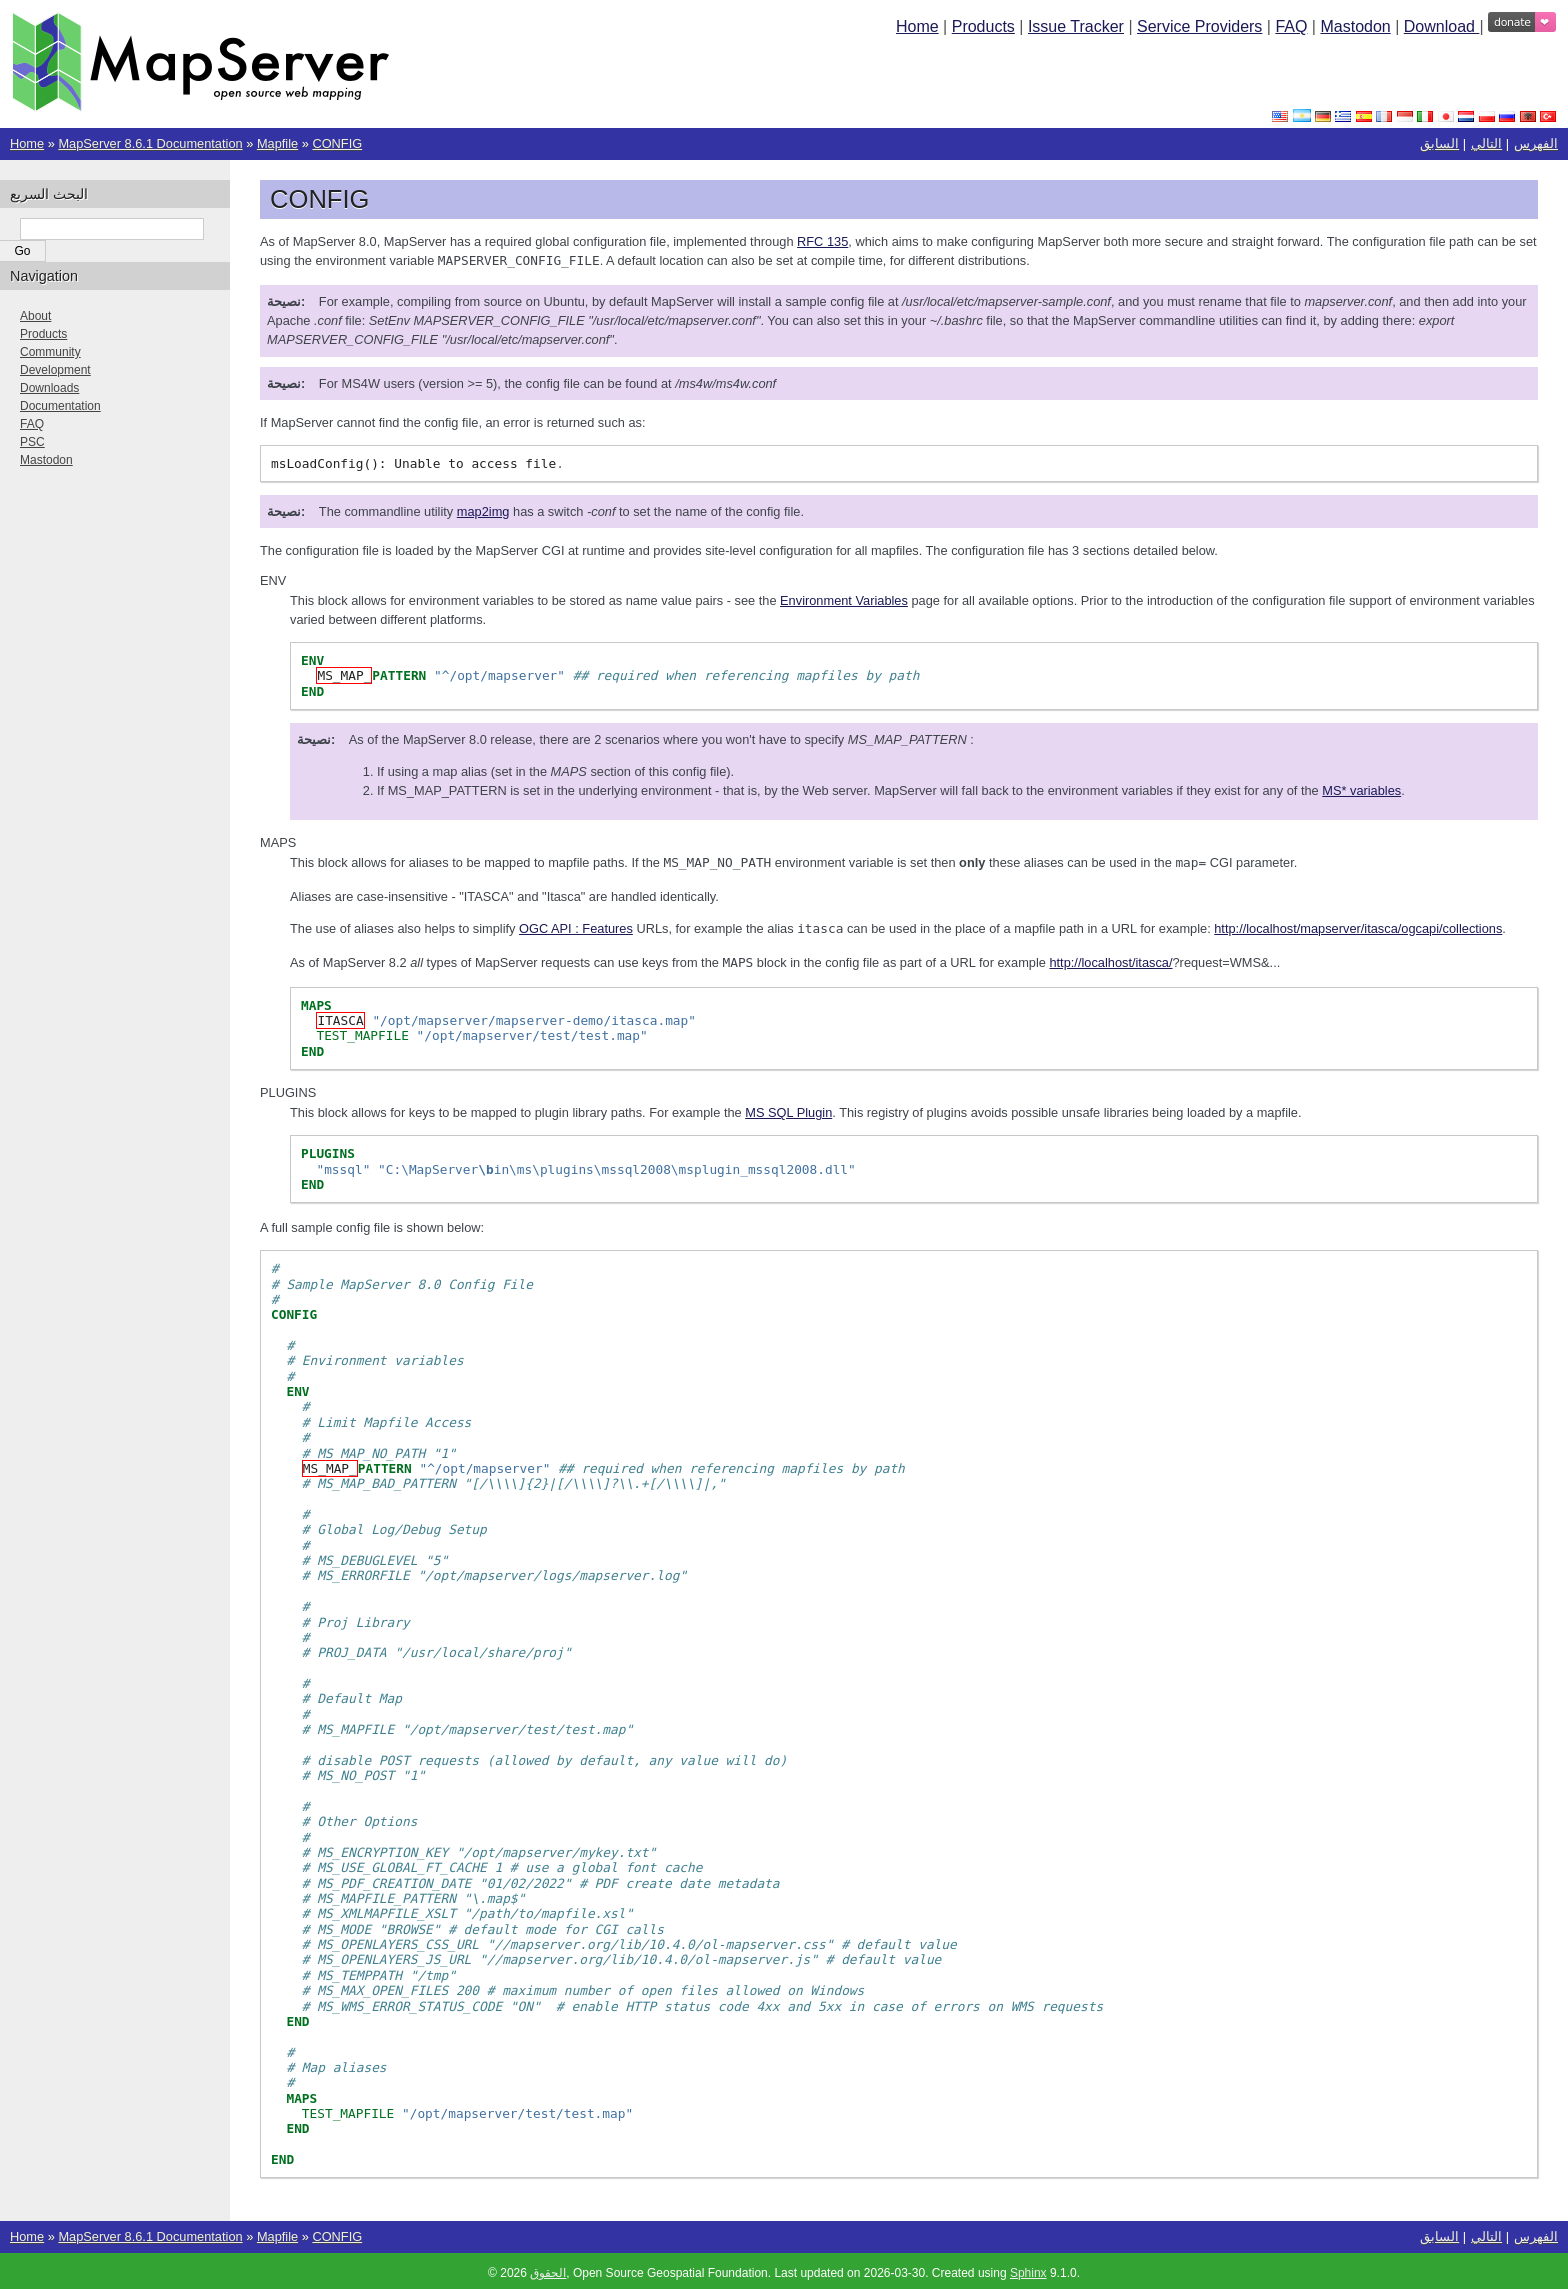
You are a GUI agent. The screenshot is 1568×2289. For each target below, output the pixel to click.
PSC (32, 442)
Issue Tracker (1076, 26)
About (35, 316)
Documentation (60, 406)
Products (983, 26)
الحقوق (548, 2269)
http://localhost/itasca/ (1110, 959)
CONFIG (337, 143)
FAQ (1291, 26)
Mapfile (277, 143)
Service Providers (1199, 26)
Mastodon (1355, 26)
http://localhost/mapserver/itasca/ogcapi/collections (1358, 926)
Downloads (49, 388)
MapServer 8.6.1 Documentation (150, 143)
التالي (1486, 143)
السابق (1439, 143)
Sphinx (1028, 2269)
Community (50, 352)
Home (917, 26)
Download (1442, 26)
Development (55, 370)
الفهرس (1536, 143)
